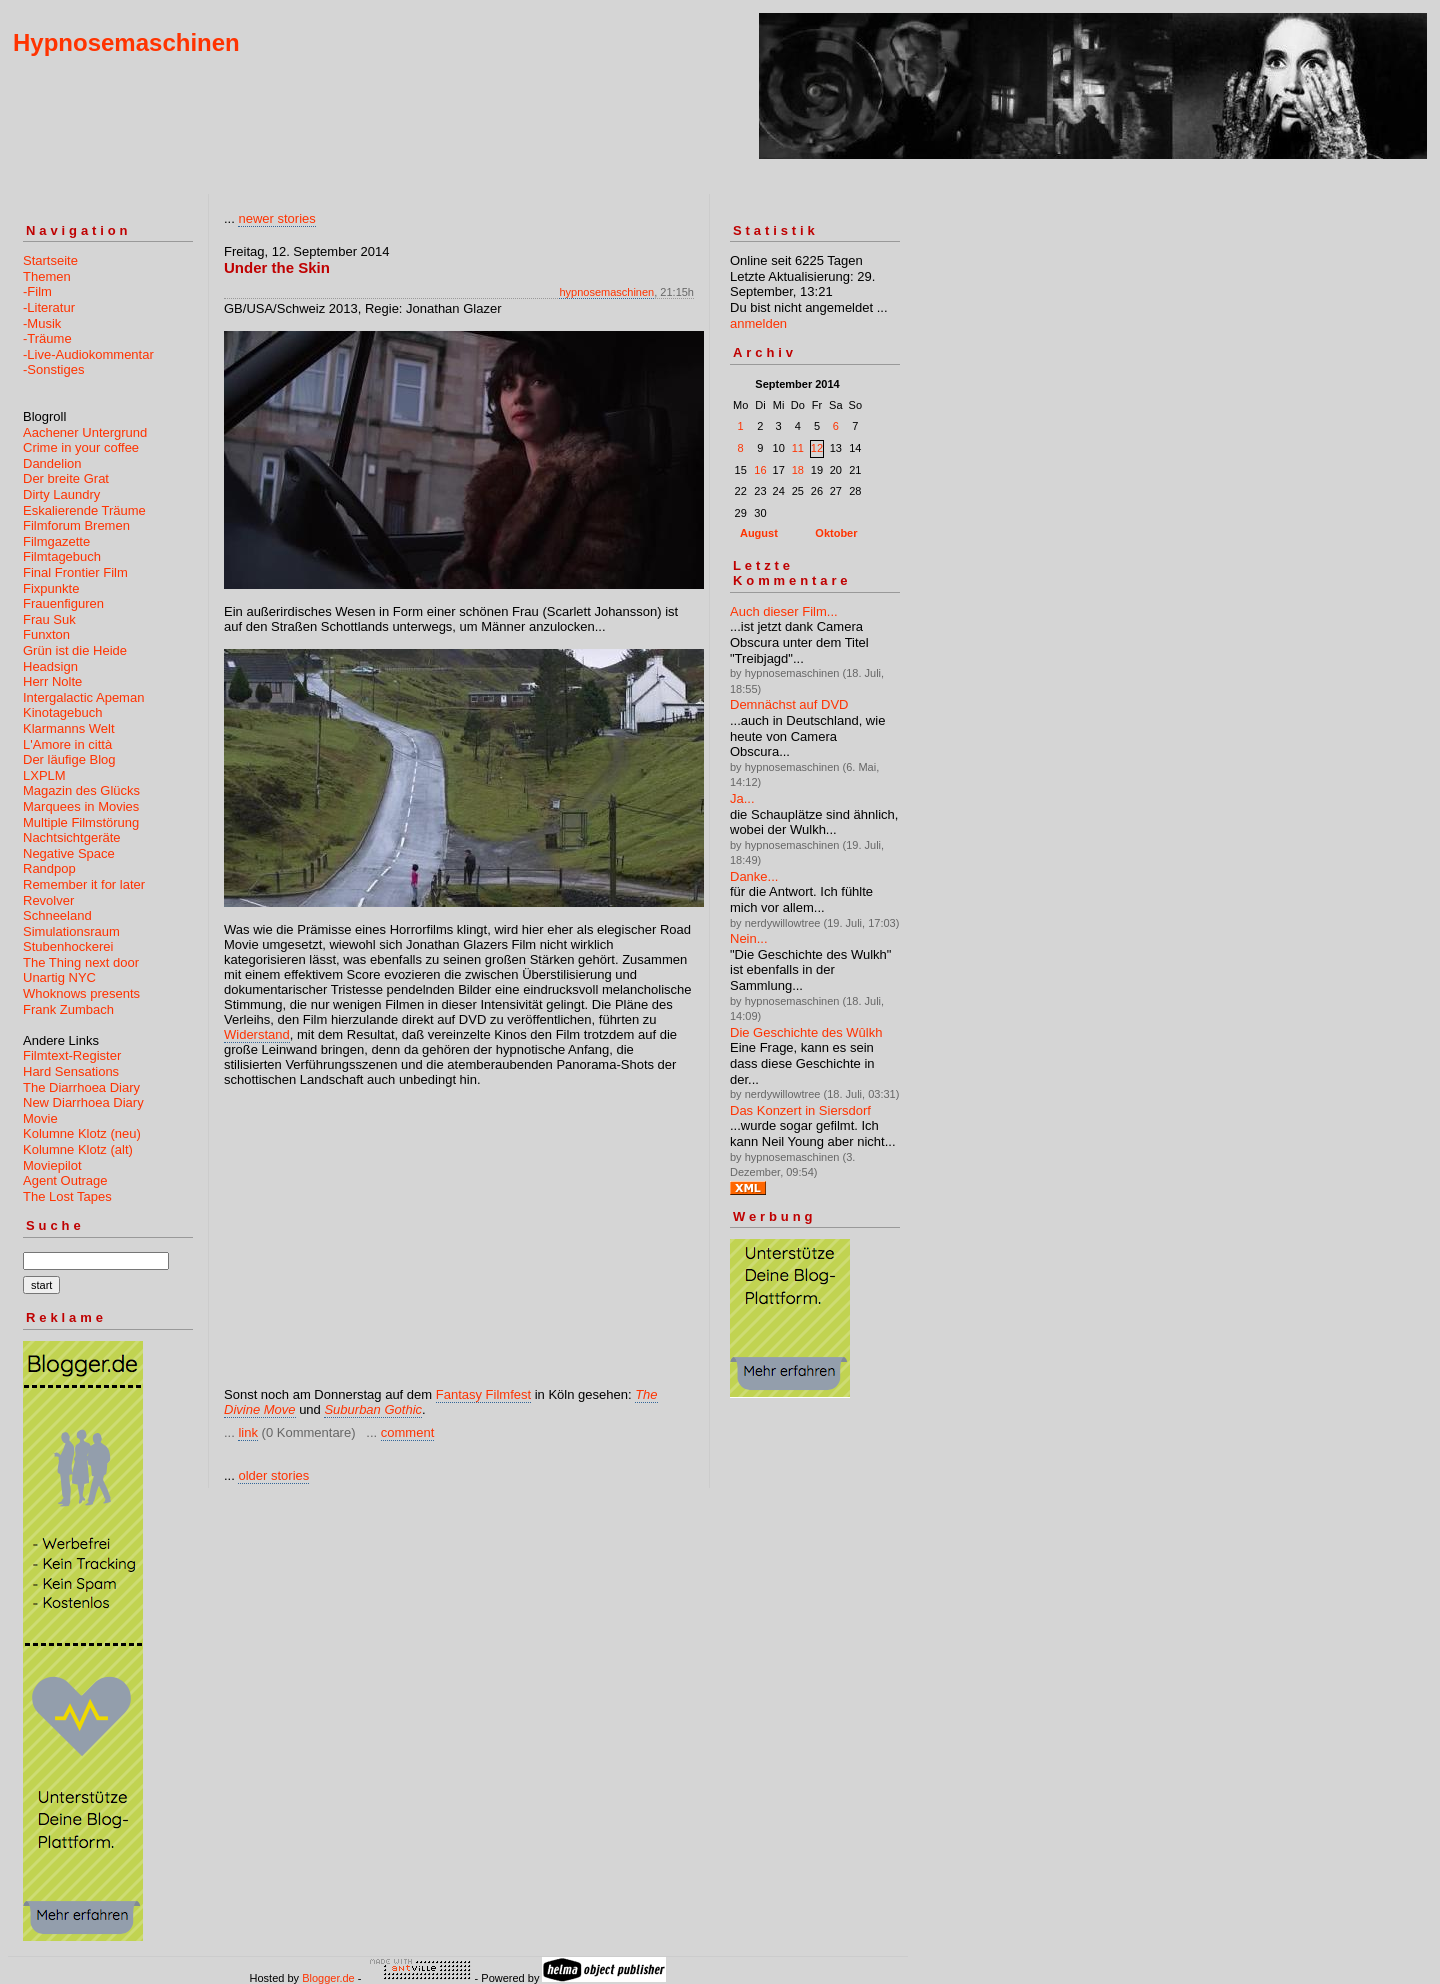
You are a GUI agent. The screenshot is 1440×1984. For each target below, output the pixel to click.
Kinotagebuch (63, 712)
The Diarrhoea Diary (81, 1087)
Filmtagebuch (62, 556)
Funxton (46, 634)
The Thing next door (81, 962)
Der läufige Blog (69, 759)
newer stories (276, 218)
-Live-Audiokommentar (88, 354)
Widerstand (257, 1034)
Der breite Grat (66, 478)
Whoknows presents (81, 993)
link (248, 1432)
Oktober (836, 533)
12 (817, 448)
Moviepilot (52, 1165)
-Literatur (49, 307)
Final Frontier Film (75, 572)
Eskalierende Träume (84, 510)
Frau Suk (49, 619)
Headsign (50, 666)
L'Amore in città (67, 744)
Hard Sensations (71, 1071)
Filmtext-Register (72, 1055)
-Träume (47, 338)
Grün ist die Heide (75, 650)
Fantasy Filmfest (483, 1394)
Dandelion (52, 463)
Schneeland (57, 915)
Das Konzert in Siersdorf (800, 1110)
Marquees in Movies (81, 806)
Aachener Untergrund (85, 432)
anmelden (758, 323)
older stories (273, 1475)
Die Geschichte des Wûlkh (806, 1032)
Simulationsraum (71, 931)
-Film (37, 291)
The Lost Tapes (67, 1196)
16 (760, 470)
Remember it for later (84, 884)
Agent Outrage (65, 1180)
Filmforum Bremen (76, 525)
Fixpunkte (51, 588)
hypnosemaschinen (606, 292)
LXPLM (44, 775)
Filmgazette (56, 541)
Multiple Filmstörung (81, 822)
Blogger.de (328, 1978)
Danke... (754, 876)
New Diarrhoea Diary (83, 1102)
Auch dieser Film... (784, 611)
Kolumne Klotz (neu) (82, 1133)
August (759, 533)
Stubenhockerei (68, 946)
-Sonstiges (53, 369)
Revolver (48, 900)
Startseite (50, 260)
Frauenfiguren (63, 603)
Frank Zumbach (68, 1009)
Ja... (742, 798)
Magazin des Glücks (81, 790)
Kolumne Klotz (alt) (78, 1149)
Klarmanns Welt (69, 728)
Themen (47, 276)
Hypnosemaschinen (126, 42)
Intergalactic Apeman (83, 697)
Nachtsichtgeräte (72, 837)
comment (407, 1432)
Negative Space (69, 853)
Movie (40, 1118)
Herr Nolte (52, 681)
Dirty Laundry (61, 494)
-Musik (42, 323)
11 (798, 448)
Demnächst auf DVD (789, 704)
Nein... (749, 938)
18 (798, 470)
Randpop (49, 868)
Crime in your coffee (81, 447)
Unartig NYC (59, 977)
